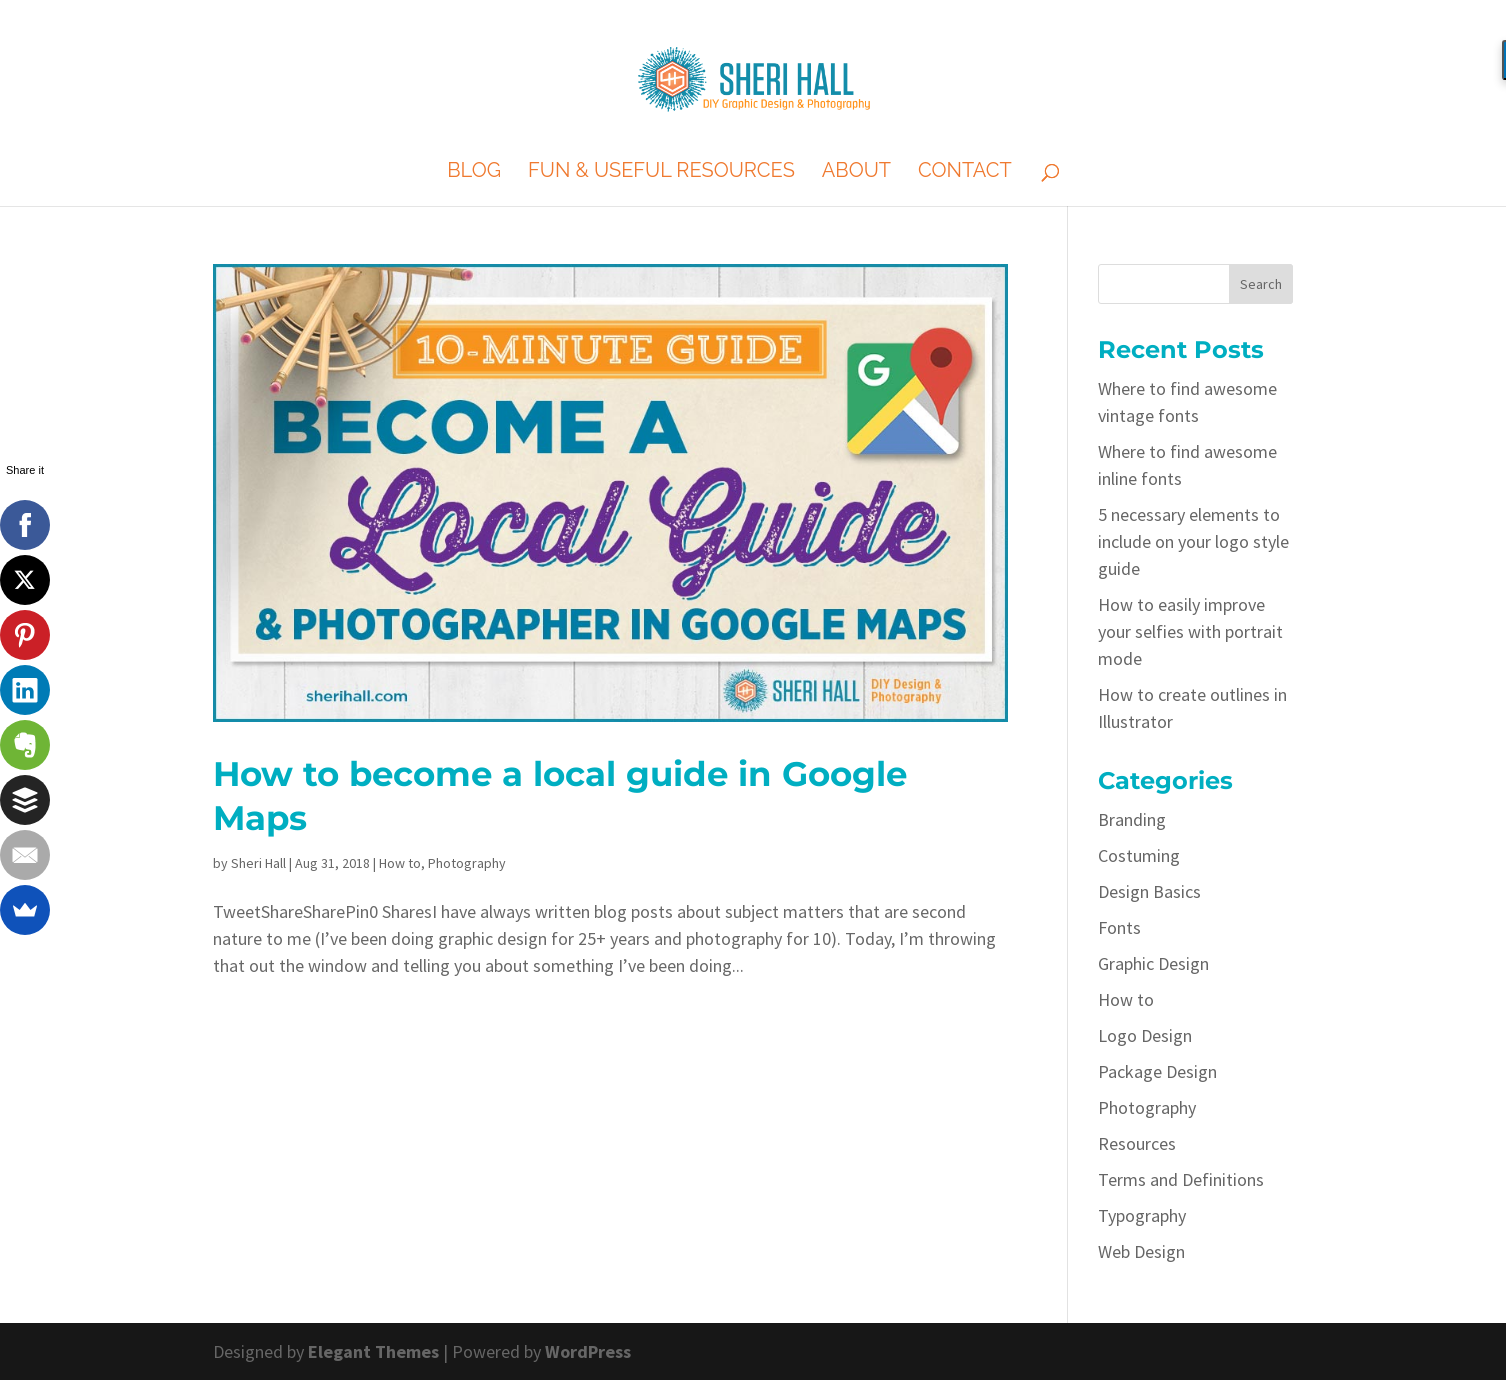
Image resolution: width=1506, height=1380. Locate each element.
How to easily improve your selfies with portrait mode (1190, 631)
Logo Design (1145, 1035)
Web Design (1141, 1251)
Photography (467, 863)
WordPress (588, 1351)
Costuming (1139, 855)
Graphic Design (1153, 963)
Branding (1132, 819)
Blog (474, 172)
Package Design (1157, 1071)
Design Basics (1149, 891)
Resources (1137, 1143)
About (856, 172)
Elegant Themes (373, 1351)
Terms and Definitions (1181, 1179)
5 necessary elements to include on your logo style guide (1193, 541)
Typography (1142, 1215)
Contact (965, 172)
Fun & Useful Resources (661, 172)
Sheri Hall (258, 863)
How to (400, 863)
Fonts (1119, 927)
